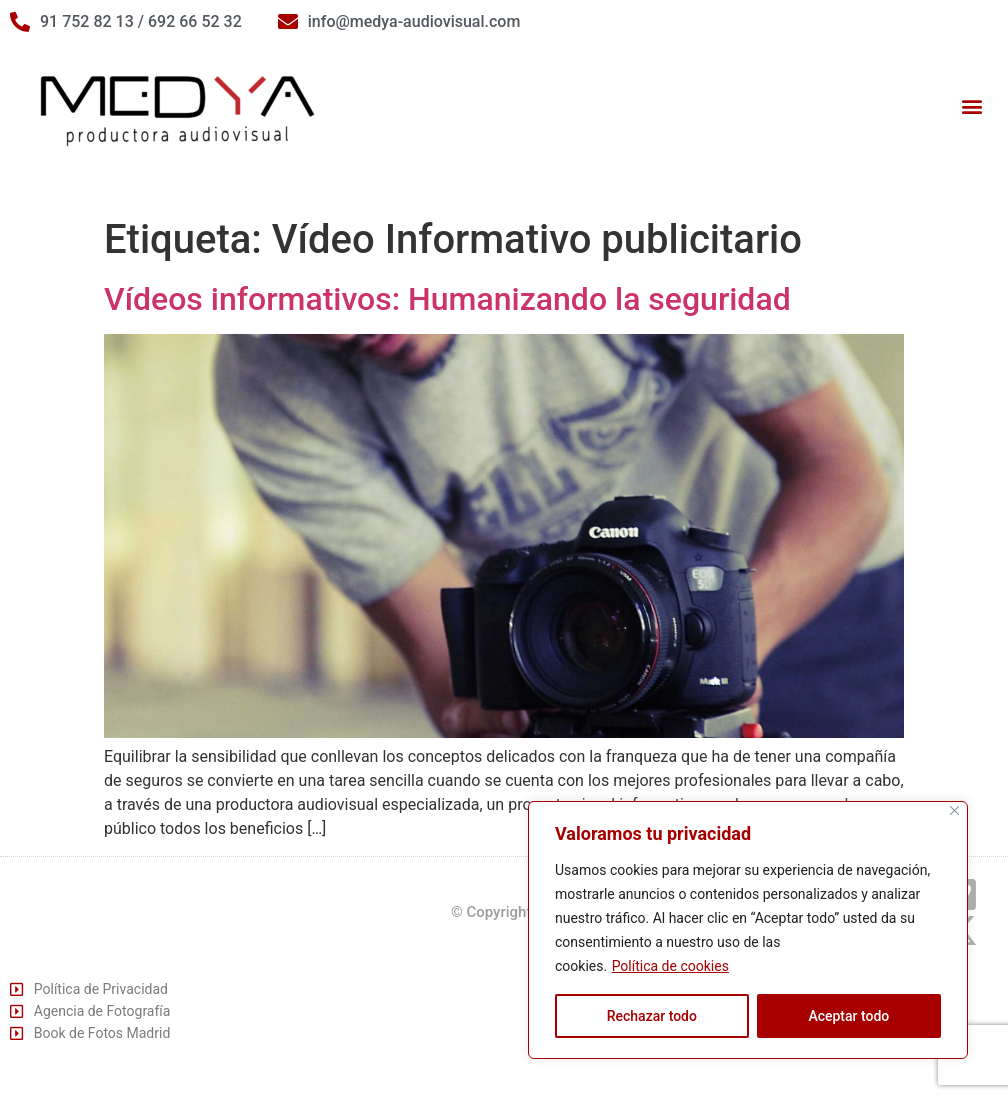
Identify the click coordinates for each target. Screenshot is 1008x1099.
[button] (971, 106)
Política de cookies (670, 966)
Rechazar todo (652, 1016)
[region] (748, 930)
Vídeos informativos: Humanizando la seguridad (447, 299)
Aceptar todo (848, 1016)
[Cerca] (954, 810)
